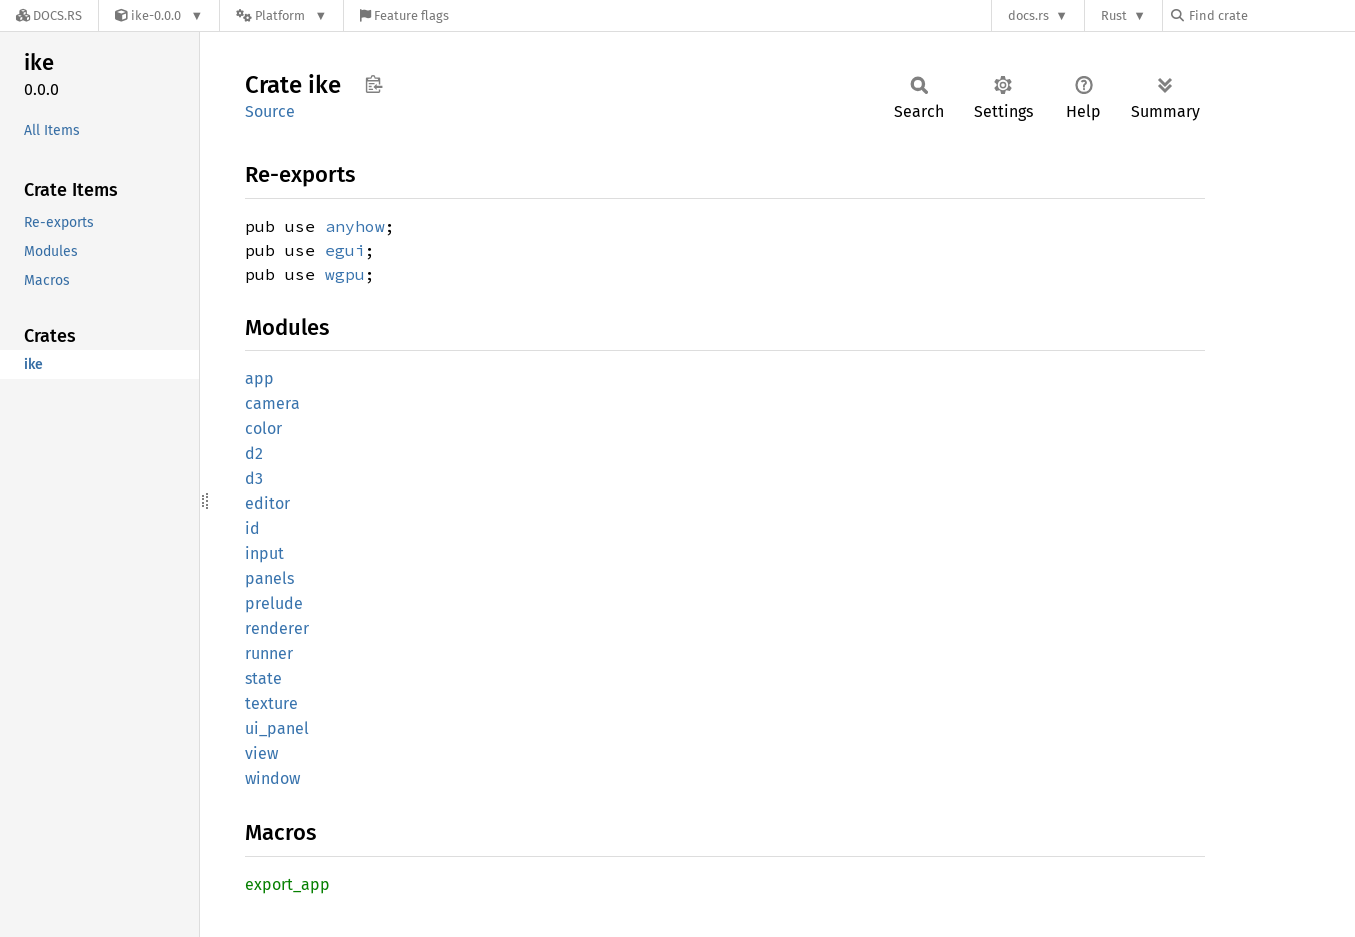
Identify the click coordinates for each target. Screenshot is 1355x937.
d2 (254, 453)
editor (267, 503)
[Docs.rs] (49, 15)
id (252, 528)
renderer (277, 628)
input (264, 553)
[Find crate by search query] (1271, 15)
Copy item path (373, 84)
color (263, 428)
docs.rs (1028, 15)
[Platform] (281, 15)
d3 (254, 478)
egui (345, 250)
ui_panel (277, 728)
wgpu (345, 274)
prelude (274, 603)
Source (270, 111)
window (272, 778)
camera (272, 403)
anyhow (355, 226)
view (261, 753)
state (263, 678)
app (259, 378)
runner (269, 653)
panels (269, 578)
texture (271, 703)
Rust (1114, 15)
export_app (287, 884)
